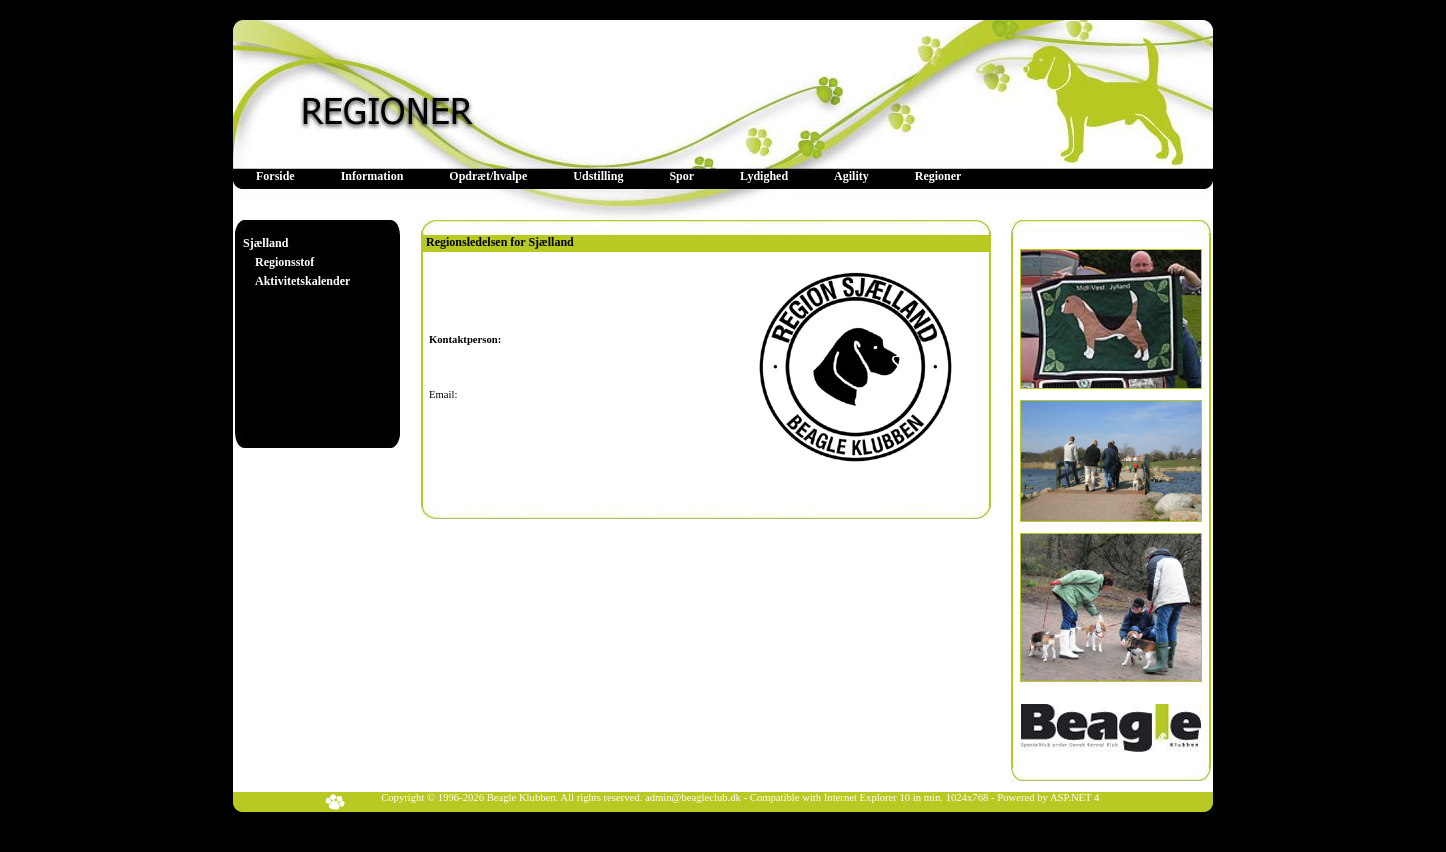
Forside (275, 176)
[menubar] (608, 176)
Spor (681, 176)
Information (372, 176)
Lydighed (764, 176)
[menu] (296, 262)
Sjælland (265, 243)
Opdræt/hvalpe (488, 176)
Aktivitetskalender (302, 281)
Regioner (938, 176)
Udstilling (598, 176)
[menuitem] (275, 176)
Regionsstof (284, 262)
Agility (851, 176)
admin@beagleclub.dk (693, 797)
